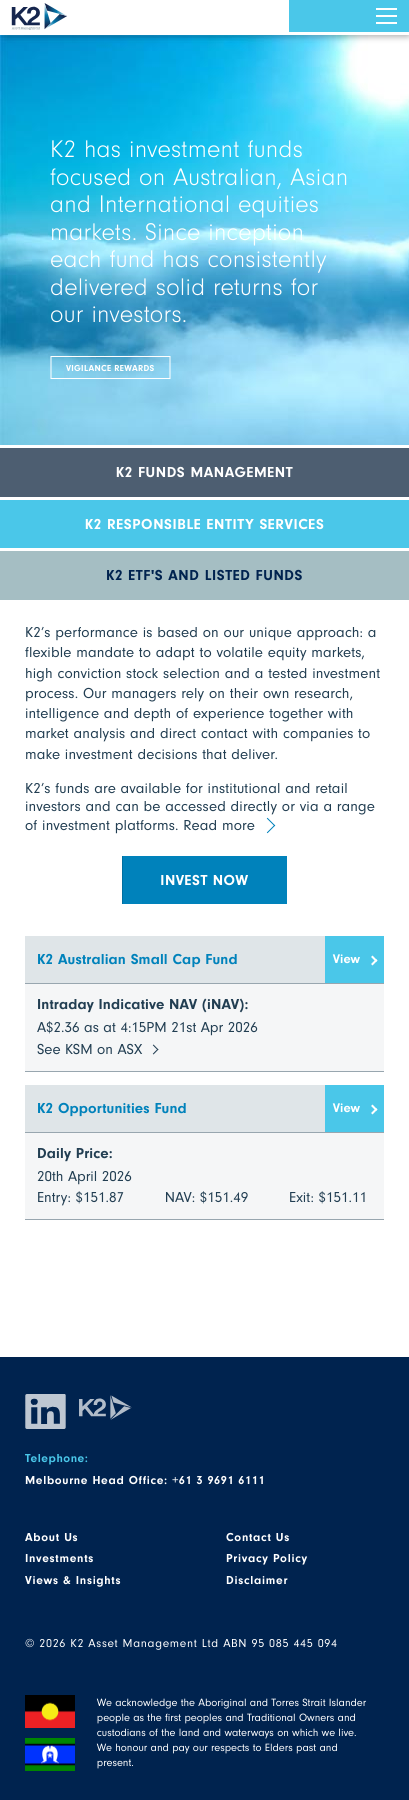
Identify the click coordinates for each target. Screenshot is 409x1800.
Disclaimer (257, 1580)
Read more (219, 825)
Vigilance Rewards (110, 367)
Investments (59, 1558)
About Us (51, 1537)
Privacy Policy (267, 1558)
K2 (39, 16)
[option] (204, 257)
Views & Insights (73, 1580)
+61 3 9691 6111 (218, 1480)
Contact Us (258, 1537)
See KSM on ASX (89, 1049)
